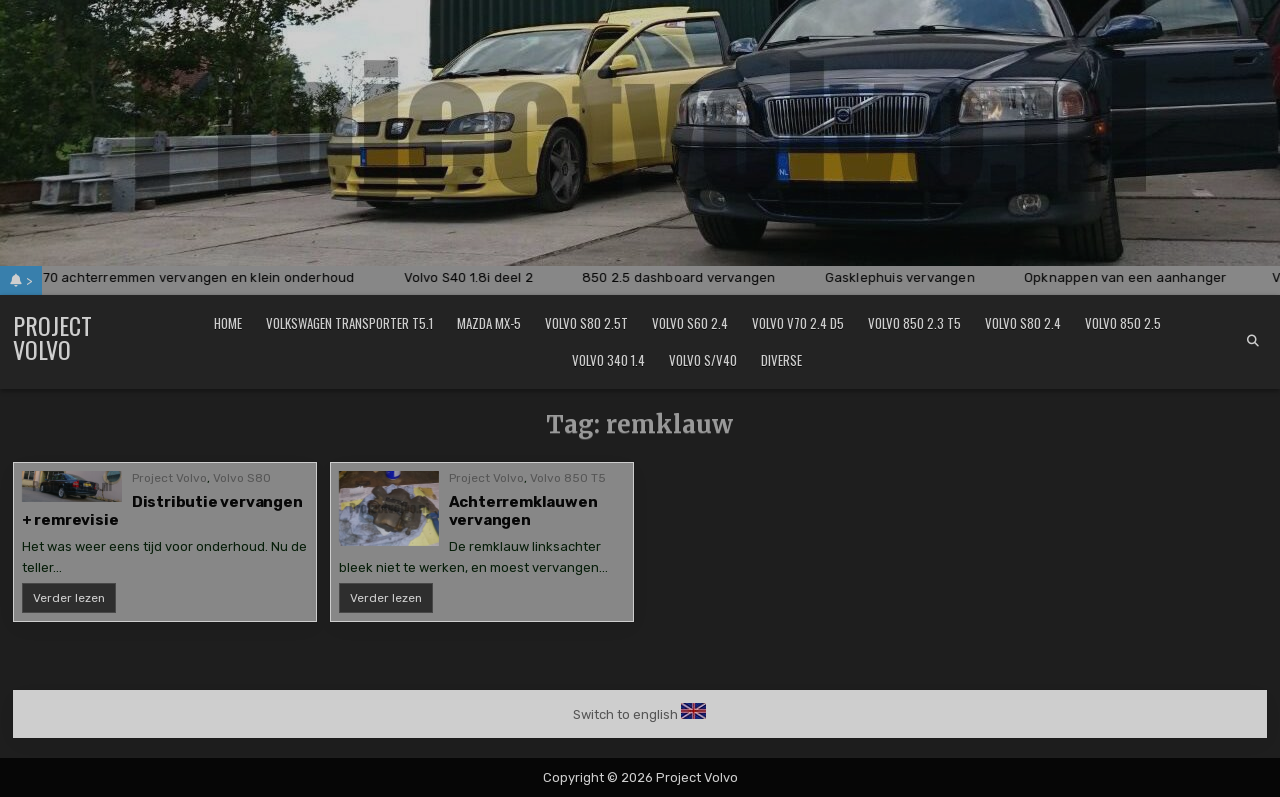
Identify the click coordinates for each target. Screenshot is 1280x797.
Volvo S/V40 (703, 360)
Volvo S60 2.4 (690, 323)
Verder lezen (74, 601)
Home (228, 323)
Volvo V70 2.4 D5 (798, 323)
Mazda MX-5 (489, 323)
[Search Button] (1253, 341)
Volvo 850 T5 (568, 478)
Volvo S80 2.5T (586, 323)
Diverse (781, 360)
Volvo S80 (242, 478)
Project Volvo (52, 337)
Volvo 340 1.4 (608, 360)
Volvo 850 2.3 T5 (914, 323)
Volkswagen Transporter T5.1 (349, 323)
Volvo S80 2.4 (1023, 323)
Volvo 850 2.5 (1123, 323)
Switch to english (625, 714)
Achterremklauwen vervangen (523, 511)
